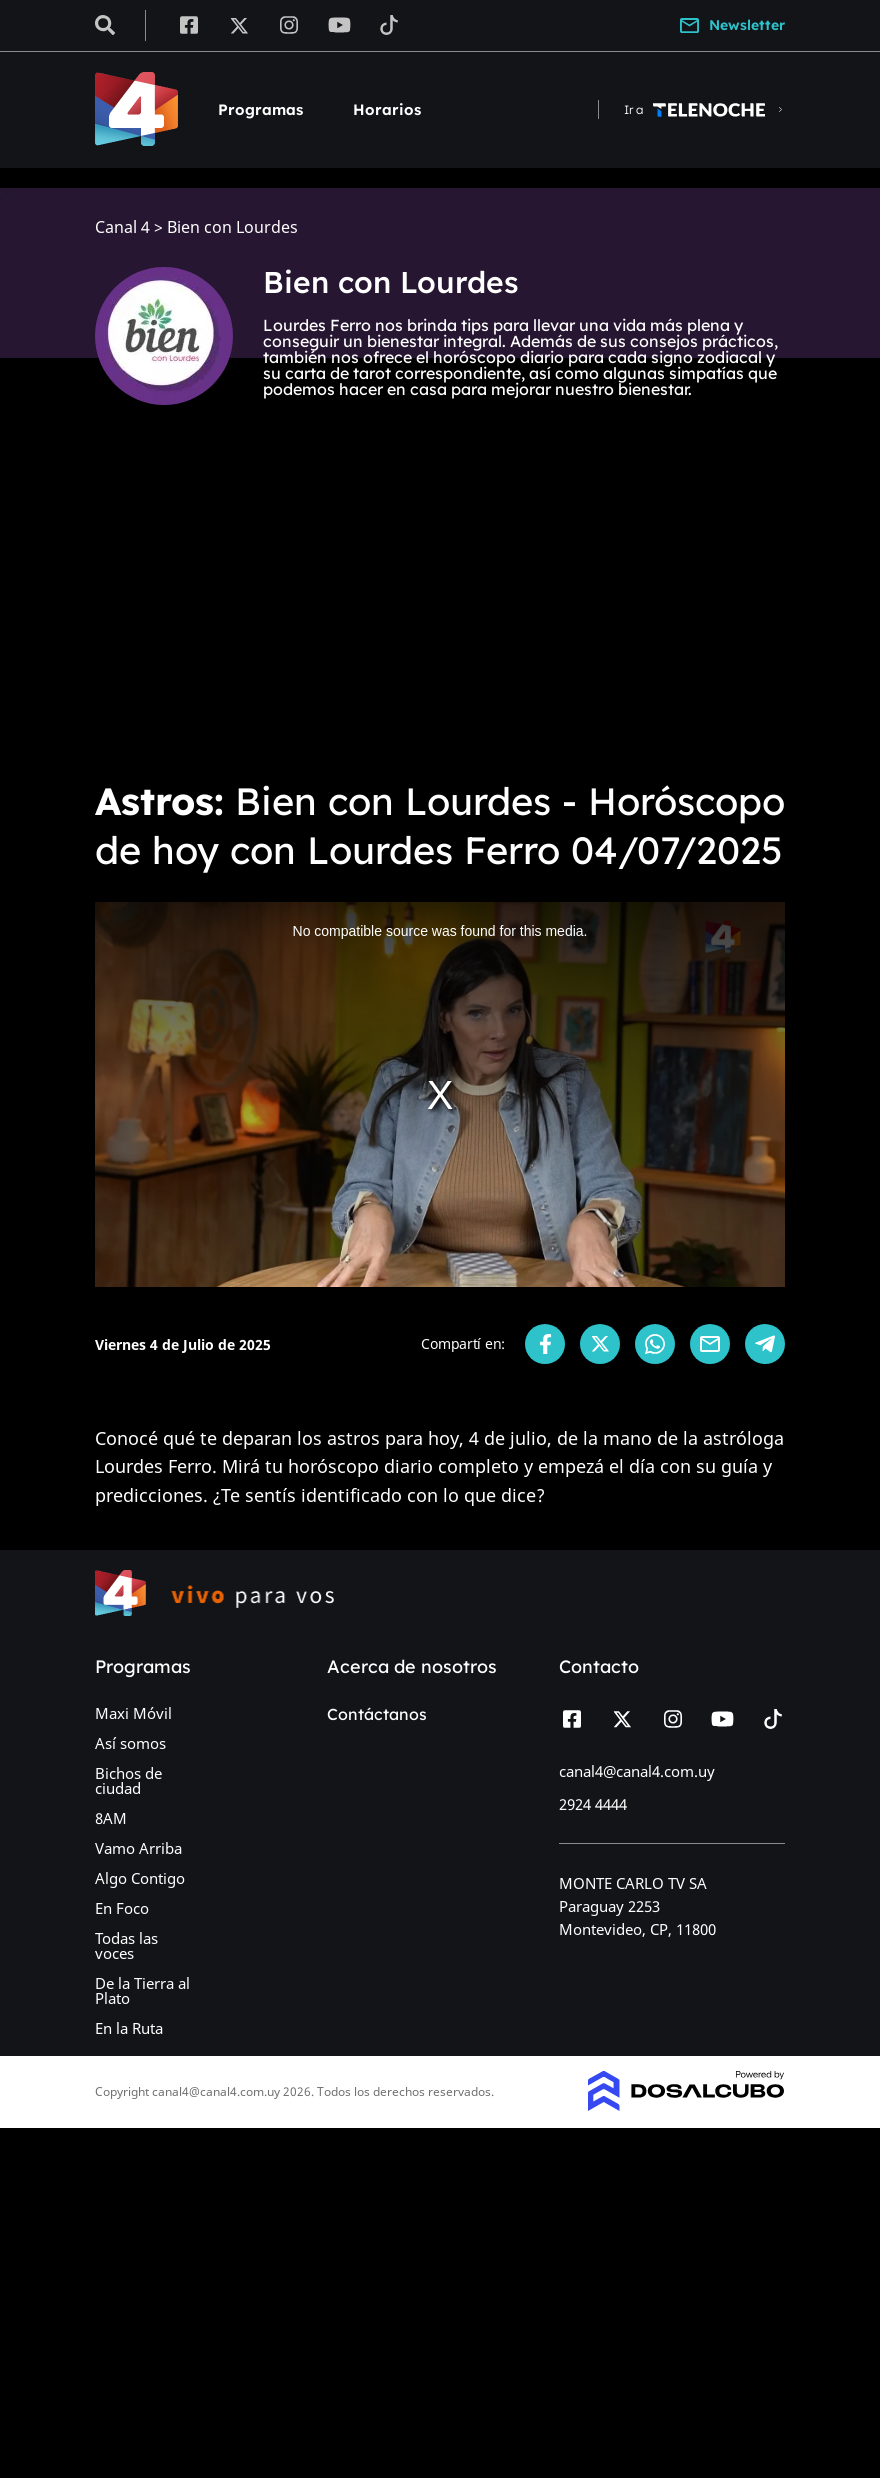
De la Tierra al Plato (142, 1990)
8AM (111, 1818)
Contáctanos (377, 1714)
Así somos (130, 1743)
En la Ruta (129, 2028)
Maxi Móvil (133, 1713)
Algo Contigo (140, 1878)
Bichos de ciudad (128, 1780)
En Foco (122, 1908)
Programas (260, 109)
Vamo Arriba (138, 1848)
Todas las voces (126, 1945)
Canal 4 (122, 227)
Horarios (387, 109)
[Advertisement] (440, 612)
